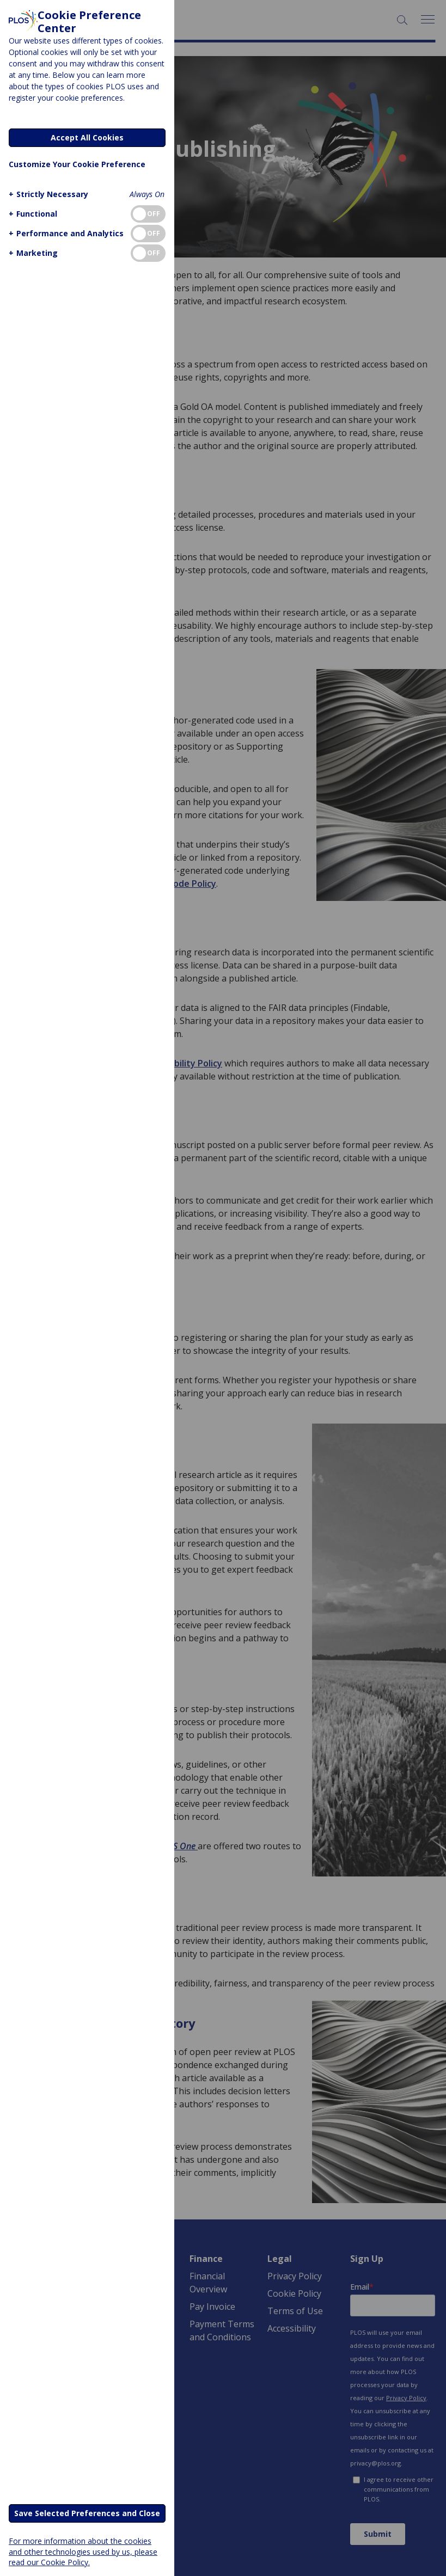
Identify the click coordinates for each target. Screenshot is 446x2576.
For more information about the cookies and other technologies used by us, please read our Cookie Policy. (83, 2551)
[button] (47, 194)
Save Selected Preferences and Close (87, 2513)
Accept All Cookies (87, 137)
